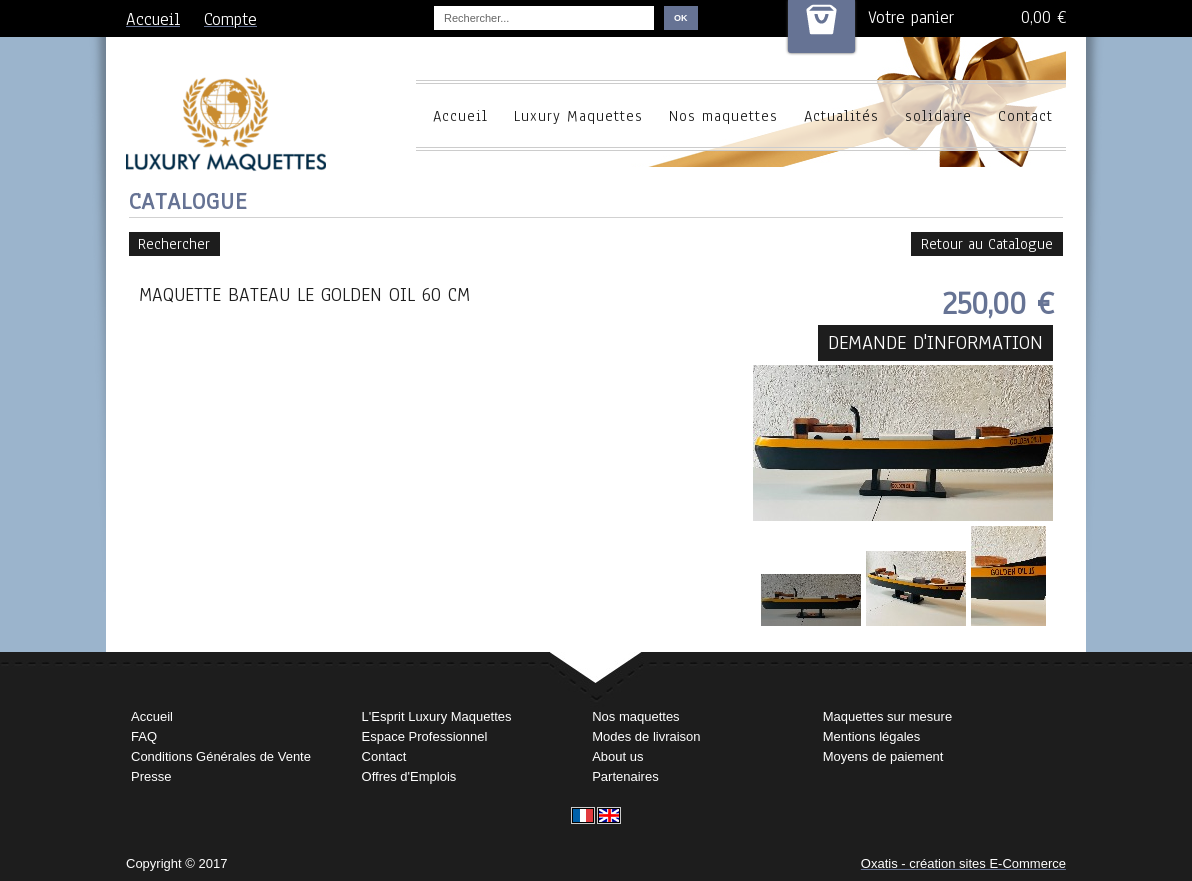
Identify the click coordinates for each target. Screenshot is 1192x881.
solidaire (938, 116)
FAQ (144, 736)
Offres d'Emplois (409, 776)
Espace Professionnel (425, 736)
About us (617, 756)
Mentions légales (872, 736)
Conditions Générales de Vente (221, 756)
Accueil (460, 116)
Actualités (841, 116)
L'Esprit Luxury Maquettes (437, 716)
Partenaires (625, 776)
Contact (1025, 116)
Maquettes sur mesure (887, 716)
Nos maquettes (723, 116)
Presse (151, 776)
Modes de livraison (646, 736)
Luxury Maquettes (578, 116)
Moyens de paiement (883, 756)
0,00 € (1043, 17)
